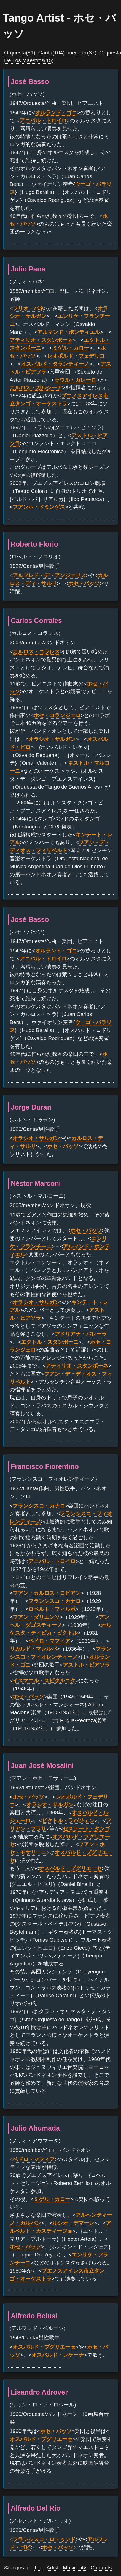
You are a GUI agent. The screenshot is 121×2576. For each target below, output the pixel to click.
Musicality (74, 2567)
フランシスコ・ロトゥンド (44, 2539)
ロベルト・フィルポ (52, 1609)
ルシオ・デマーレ (73, 2223)
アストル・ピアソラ (86, 1665)
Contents (101, 2567)
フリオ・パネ (28, 308)
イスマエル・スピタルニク (44, 1680)
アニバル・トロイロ (43, 120)
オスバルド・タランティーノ (55, 364)
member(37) (82, 53)
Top (38, 2567)
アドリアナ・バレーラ (81, 1334)
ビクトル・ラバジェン (68, 1820)
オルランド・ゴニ (56, 112)
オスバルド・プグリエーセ (70, 1868)
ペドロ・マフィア (49, 1641)
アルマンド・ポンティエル (68, 332)
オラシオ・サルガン (52, 739)
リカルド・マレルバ (33, 1649)
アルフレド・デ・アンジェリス (49, 575)
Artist (53, 2567)
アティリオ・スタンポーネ (41, 340)
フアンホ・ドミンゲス (39, 507)
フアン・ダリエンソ (36, 1617)
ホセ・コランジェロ (57, 715)
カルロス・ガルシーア (36, 387)
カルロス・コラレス (36, 651)
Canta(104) (51, 53)
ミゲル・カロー (70, 348)
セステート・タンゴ (86, 1828)
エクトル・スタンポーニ (50, 1342)
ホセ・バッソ (84, 583)
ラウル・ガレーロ (75, 380)
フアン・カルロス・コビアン (47, 1593)
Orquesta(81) (19, 53)
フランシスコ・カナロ (39, 1506)
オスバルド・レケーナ (57, 2355)
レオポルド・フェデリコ (76, 356)
